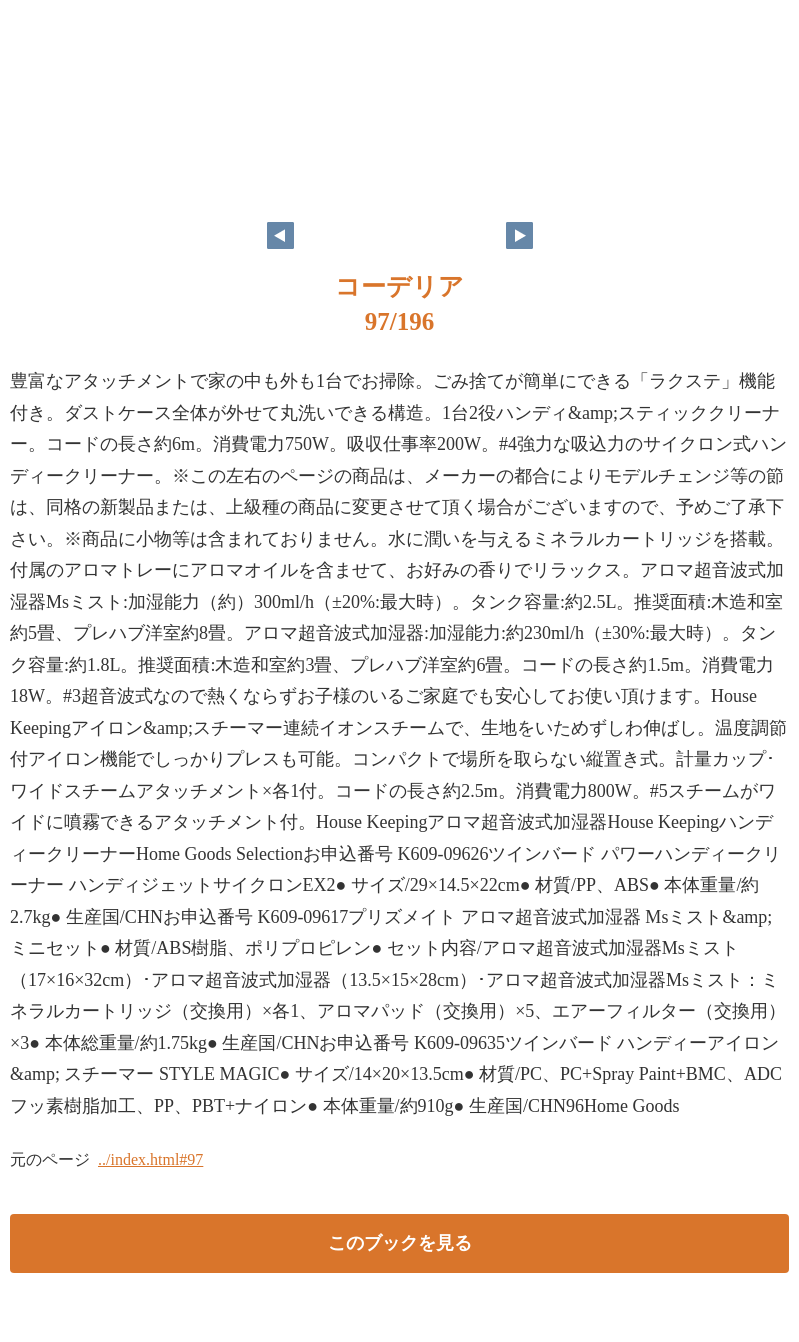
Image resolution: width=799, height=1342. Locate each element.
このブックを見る (400, 1243)
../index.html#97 (150, 1159)
